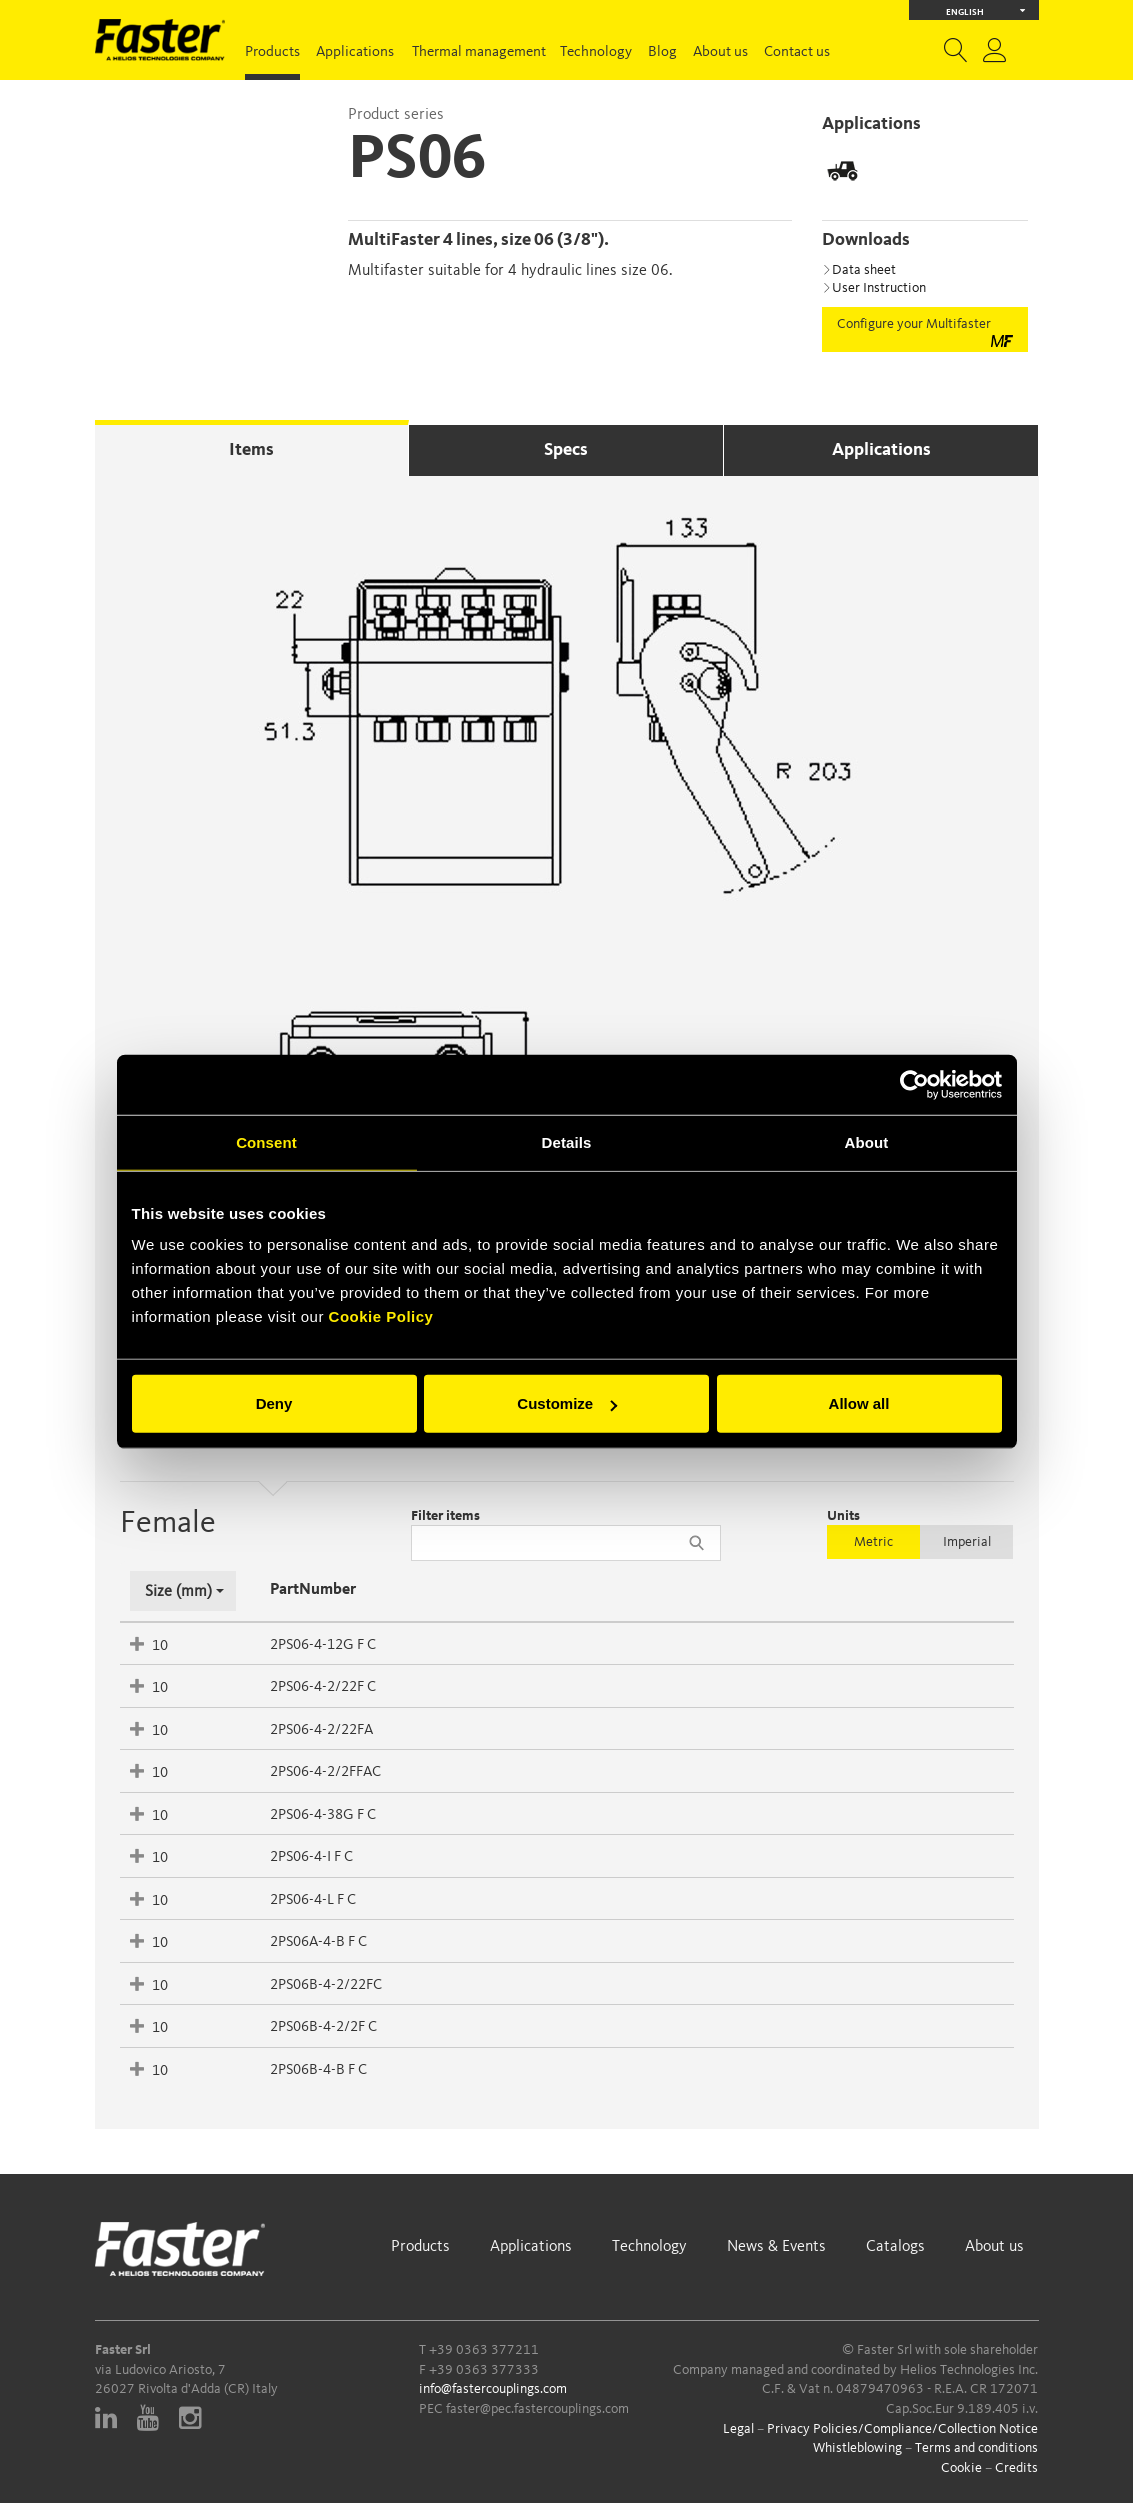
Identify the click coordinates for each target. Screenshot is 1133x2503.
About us (720, 52)
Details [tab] (567, 1141)
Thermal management (479, 52)
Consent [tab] (266, 1141)
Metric (873, 1542)
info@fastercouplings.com (493, 2389)
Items (251, 450)
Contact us (797, 52)
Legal (738, 2429)
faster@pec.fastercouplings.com (537, 2409)
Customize (567, 1403)
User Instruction (874, 288)
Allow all (859, 1403)
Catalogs (895, 2247)
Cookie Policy (381, 1316)
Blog (662, 52)
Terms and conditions (976, 2448)
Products (272, 52)
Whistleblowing (857, 2448)
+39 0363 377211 (484, 2350)
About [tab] (867, 1141)
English (985, 10)
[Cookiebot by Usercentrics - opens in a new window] (914, 1084)
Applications (355, 52)
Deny (274, 1403)
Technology (596, 52)
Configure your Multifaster (925, 332)
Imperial (967, 1542)
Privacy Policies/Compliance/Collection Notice (902, 2429)
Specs (566, 450)
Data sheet (859, 270)
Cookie (961, 2468)
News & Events (776, 2247)
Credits (1016, 2468)
